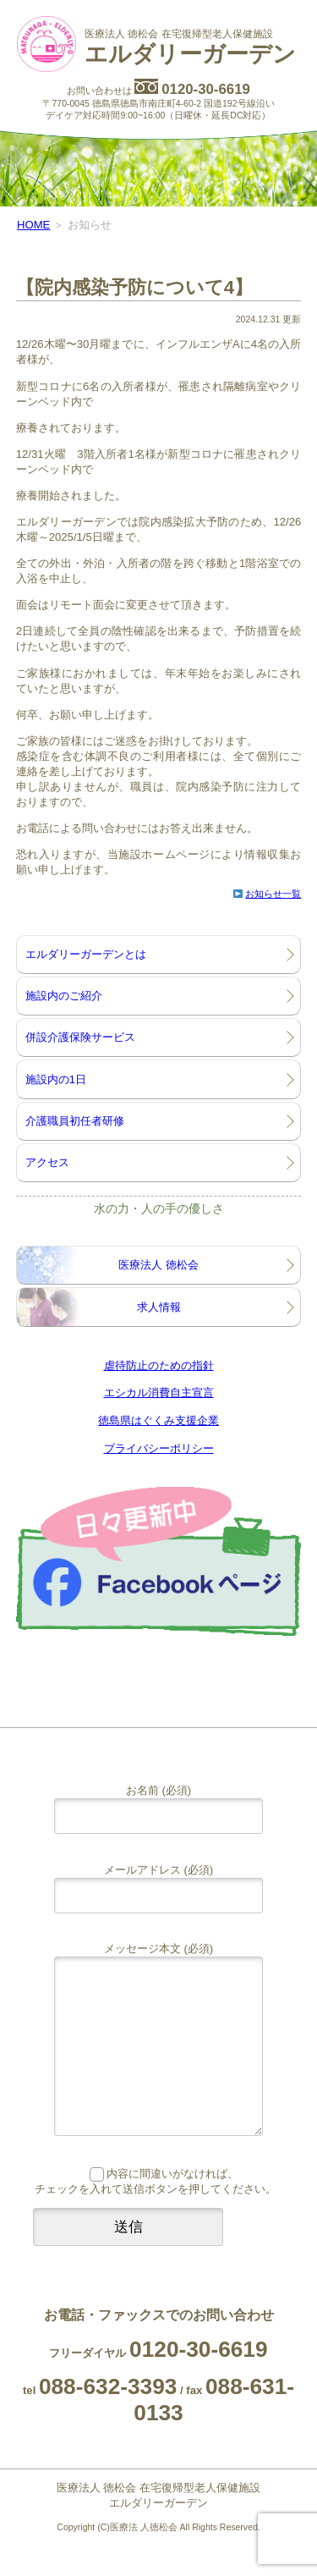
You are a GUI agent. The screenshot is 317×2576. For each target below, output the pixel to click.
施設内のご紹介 (63, 995)
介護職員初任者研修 (74, 1121)
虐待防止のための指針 (159, 1365)
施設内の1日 (55, 1079)
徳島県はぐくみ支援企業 (158, 1420)
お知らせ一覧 (273, 894)
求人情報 (159, 1307)
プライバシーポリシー (159, 1448)
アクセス (47, 1162)
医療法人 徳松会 (158, 1264)
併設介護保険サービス (80, 1037)
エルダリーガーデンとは (85, 954)
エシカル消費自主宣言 (159, 1392)
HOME (33, 224)
